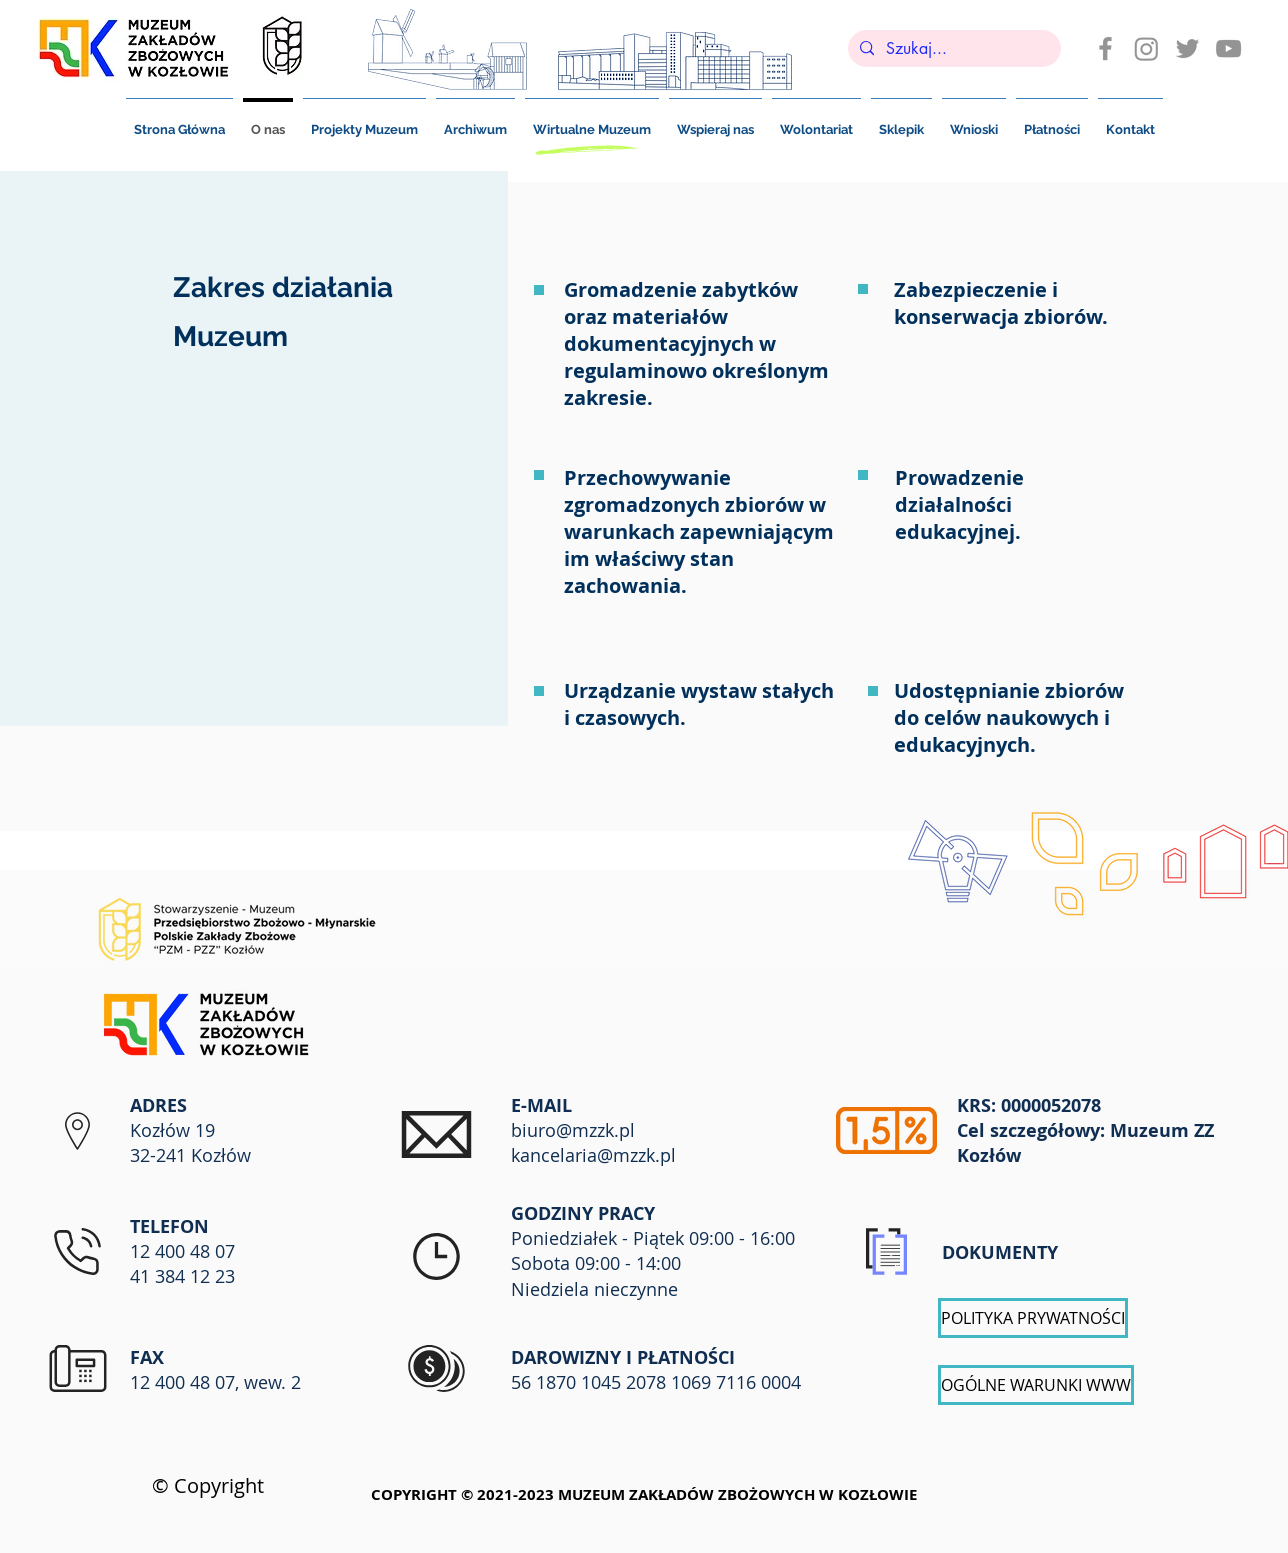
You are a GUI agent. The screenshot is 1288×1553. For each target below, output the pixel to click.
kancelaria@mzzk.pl (593, 1155)
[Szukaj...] (952, 49)
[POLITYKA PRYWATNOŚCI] (1033, 1318)
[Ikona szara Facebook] (1105, 48)
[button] (1052, 121)
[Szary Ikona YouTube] (1228, 48)
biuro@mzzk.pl (573, 1130)
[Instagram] (1146, 48)
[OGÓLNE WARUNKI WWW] (1036, 1385)
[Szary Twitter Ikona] (1187, 48)
